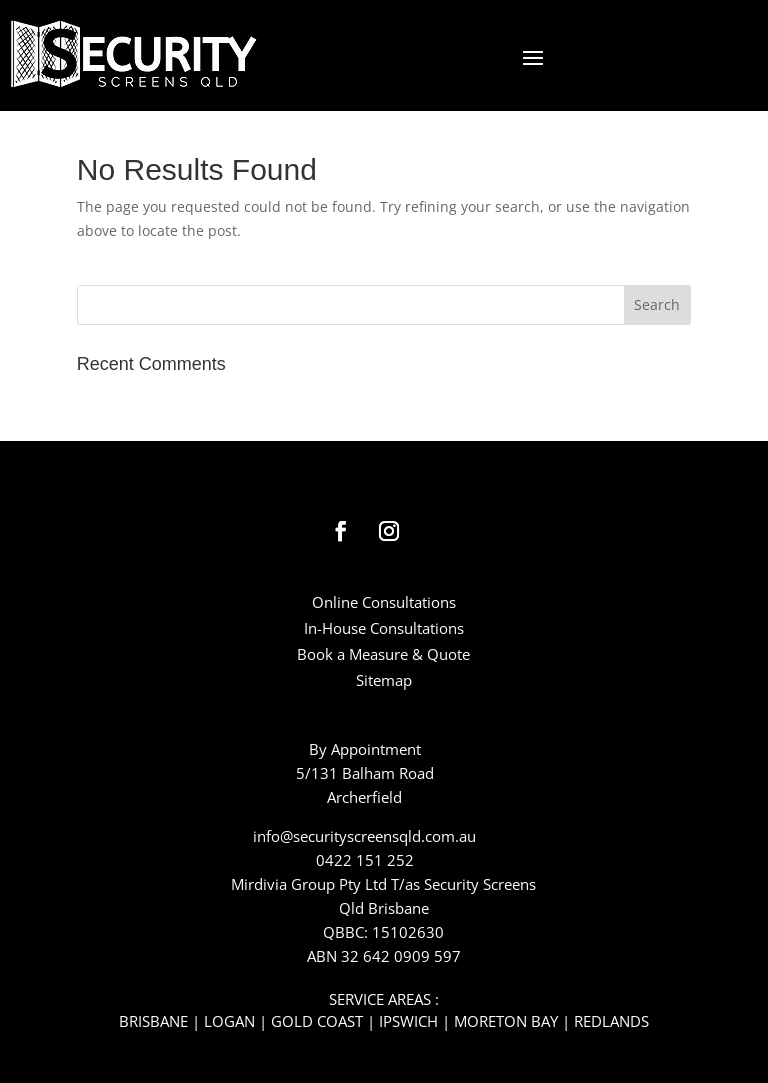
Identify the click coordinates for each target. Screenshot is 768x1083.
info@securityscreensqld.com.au (364, 836)
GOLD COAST (317, 1021)
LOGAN (229, 1021)
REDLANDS (611, 1021)
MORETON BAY (506, 1021)
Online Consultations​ (384, 602)
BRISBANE (153, 1021)
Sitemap (384, 680)
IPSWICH (408, 1021)
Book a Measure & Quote (383, 654)
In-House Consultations (384, 628)
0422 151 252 (365, 860)
